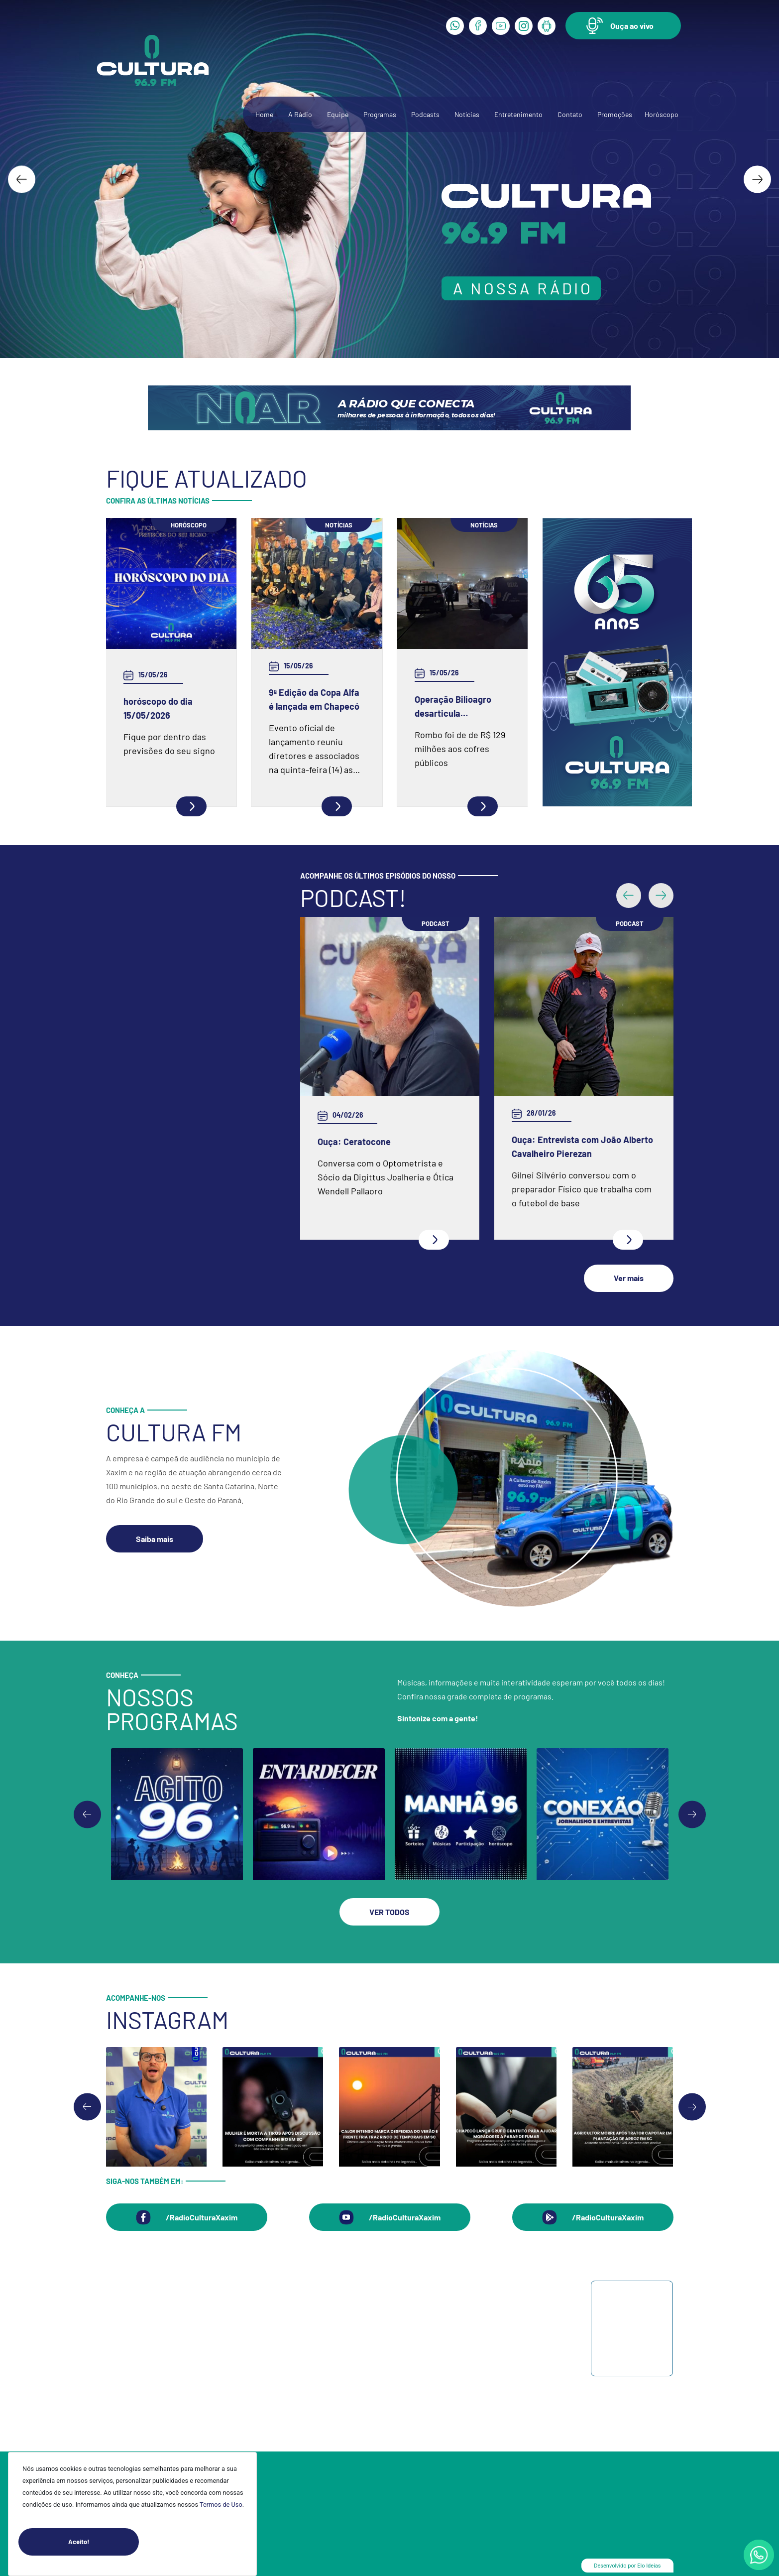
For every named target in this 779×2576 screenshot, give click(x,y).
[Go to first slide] (692, 1810)
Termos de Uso (221, 2504)
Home (264, 114)
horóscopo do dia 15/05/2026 (158, 708)
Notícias (466, 114)
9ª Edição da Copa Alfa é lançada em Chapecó (314, 699)
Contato (569, 114)
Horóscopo (661, 114)
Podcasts (425, 114)
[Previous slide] (87, 1810)
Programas (379, 114)
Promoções (614, 114)
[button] (623, 25)
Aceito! (103, 2542)
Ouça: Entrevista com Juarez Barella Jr (376, 1146)
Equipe (337, 114)
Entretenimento (518, 114)
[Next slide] (757, 179)
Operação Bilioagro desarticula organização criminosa (461, 707)
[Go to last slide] (21, 179)
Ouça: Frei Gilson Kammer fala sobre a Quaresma (572, 1054)
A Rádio (300, 114)
